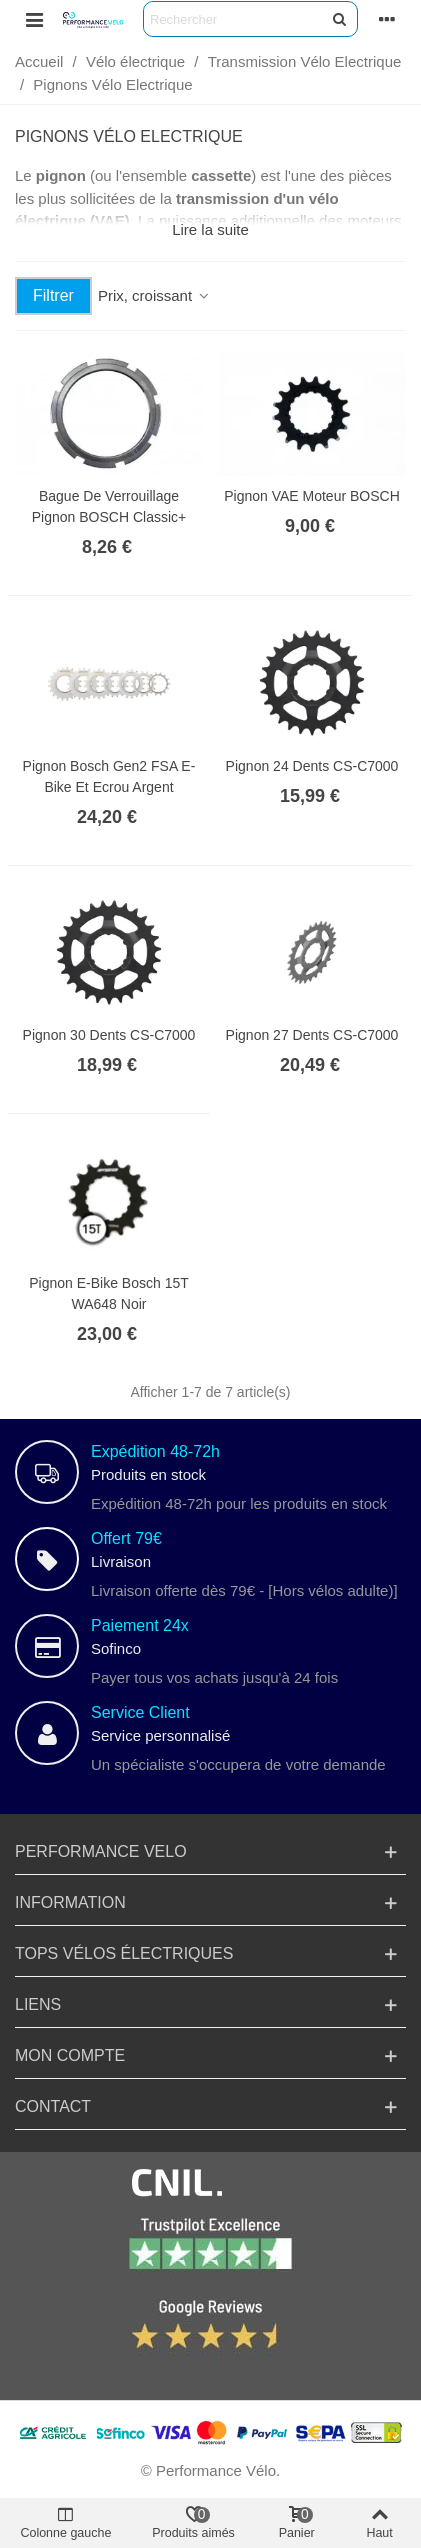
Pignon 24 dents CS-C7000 (312, 766)
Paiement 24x (140, 1625)
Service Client (140, 1712)
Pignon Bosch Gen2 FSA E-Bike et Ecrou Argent (109, 776)
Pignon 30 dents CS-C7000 (109, 1035)
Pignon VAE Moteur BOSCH (312, 496)
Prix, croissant (154, 295)
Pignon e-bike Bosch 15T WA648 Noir (109, 1293)
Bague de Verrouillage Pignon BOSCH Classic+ (109, 506)
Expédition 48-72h (155, 1451)
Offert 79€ (126, 1538)
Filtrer (53, 295)
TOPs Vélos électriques (124, 1953)
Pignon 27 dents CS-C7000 (312, 1035)
